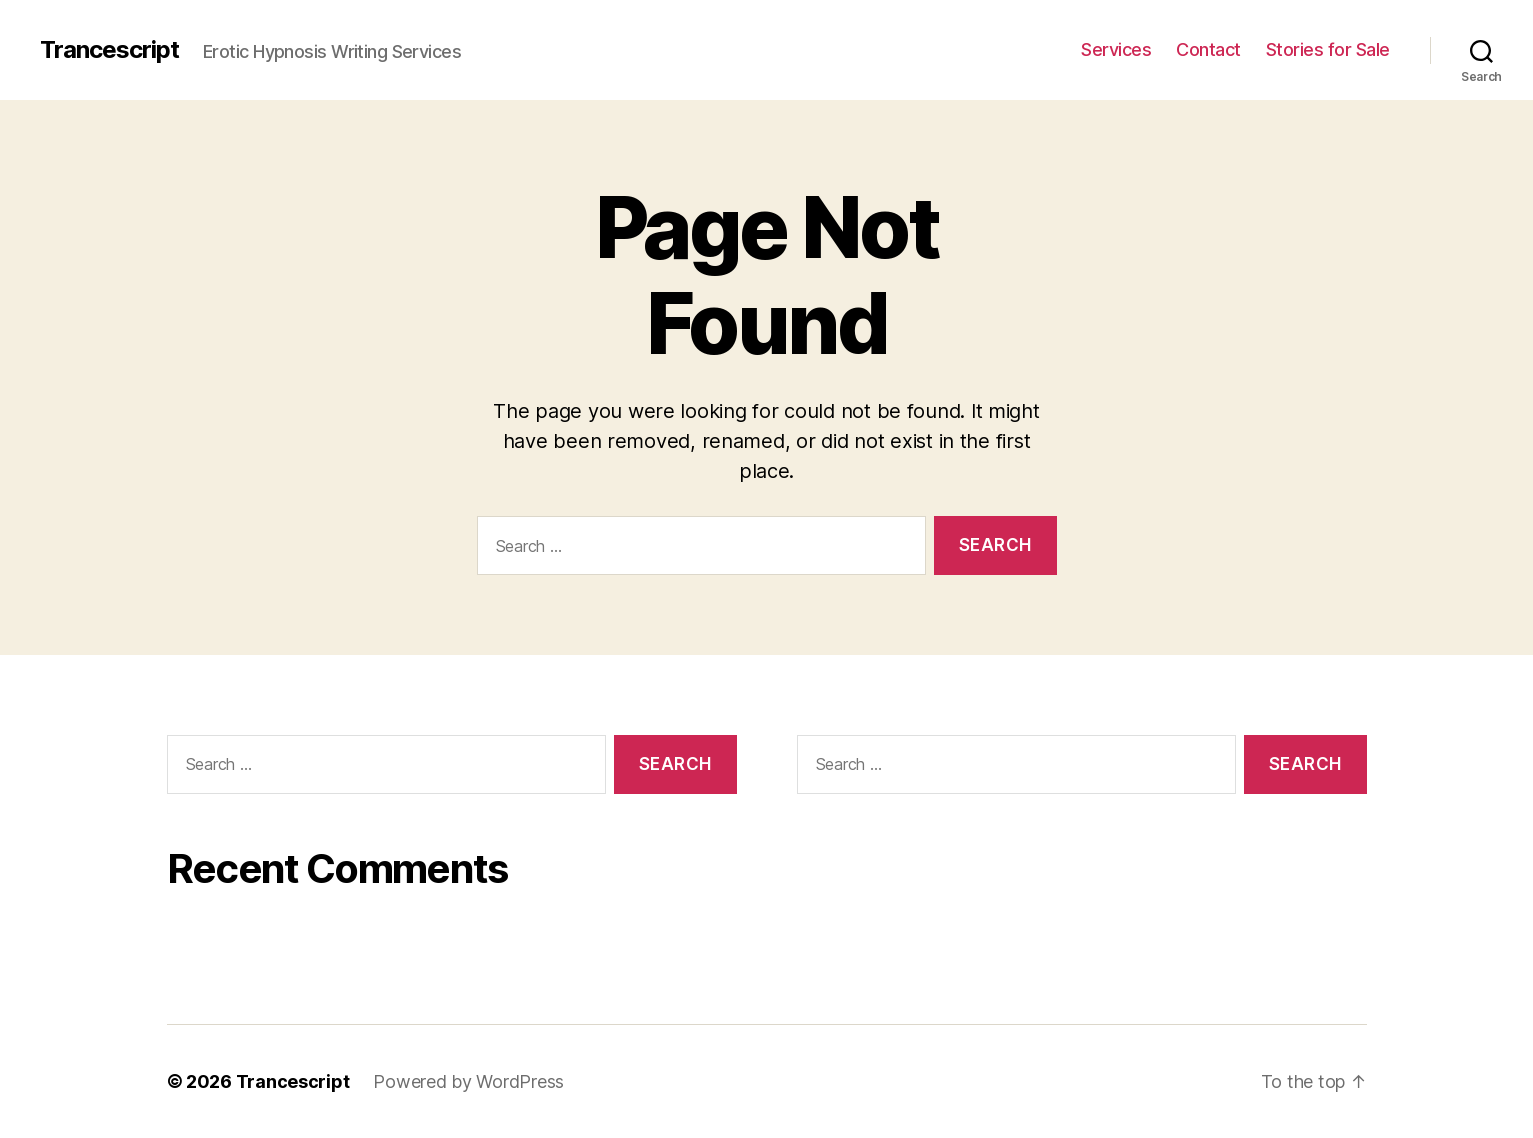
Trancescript (109, 50)
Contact (1208, 49)
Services (1116, 49)
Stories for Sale (1328, 49)
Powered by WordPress (468, 1081)
